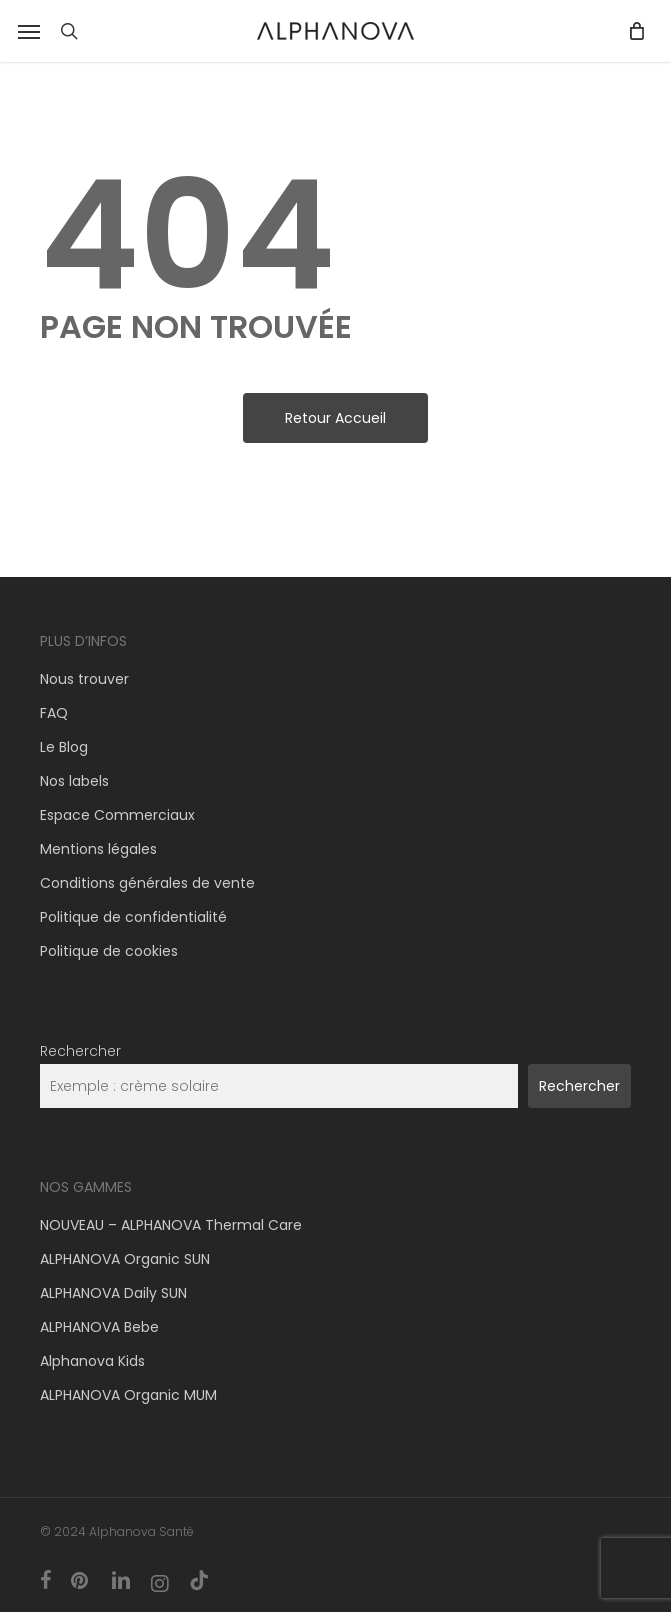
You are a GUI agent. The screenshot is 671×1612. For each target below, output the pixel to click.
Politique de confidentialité (133, 917)
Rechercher (80, 1051)
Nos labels (74, 781)
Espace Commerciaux (117, 815)
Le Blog (64, 747)
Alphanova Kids (92, 1361)
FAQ (54, 713)
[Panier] (631, 31)
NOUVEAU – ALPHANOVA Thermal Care (171, 1225)
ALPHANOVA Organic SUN (125, 1259)
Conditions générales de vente (147, 883)
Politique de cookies (109, 951)
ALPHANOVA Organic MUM (128, 1395)
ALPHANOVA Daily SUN (113, 1293)
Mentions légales (98, 849)
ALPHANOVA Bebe (99, 1327)
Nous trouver (84, 679)
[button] (29, 31)
